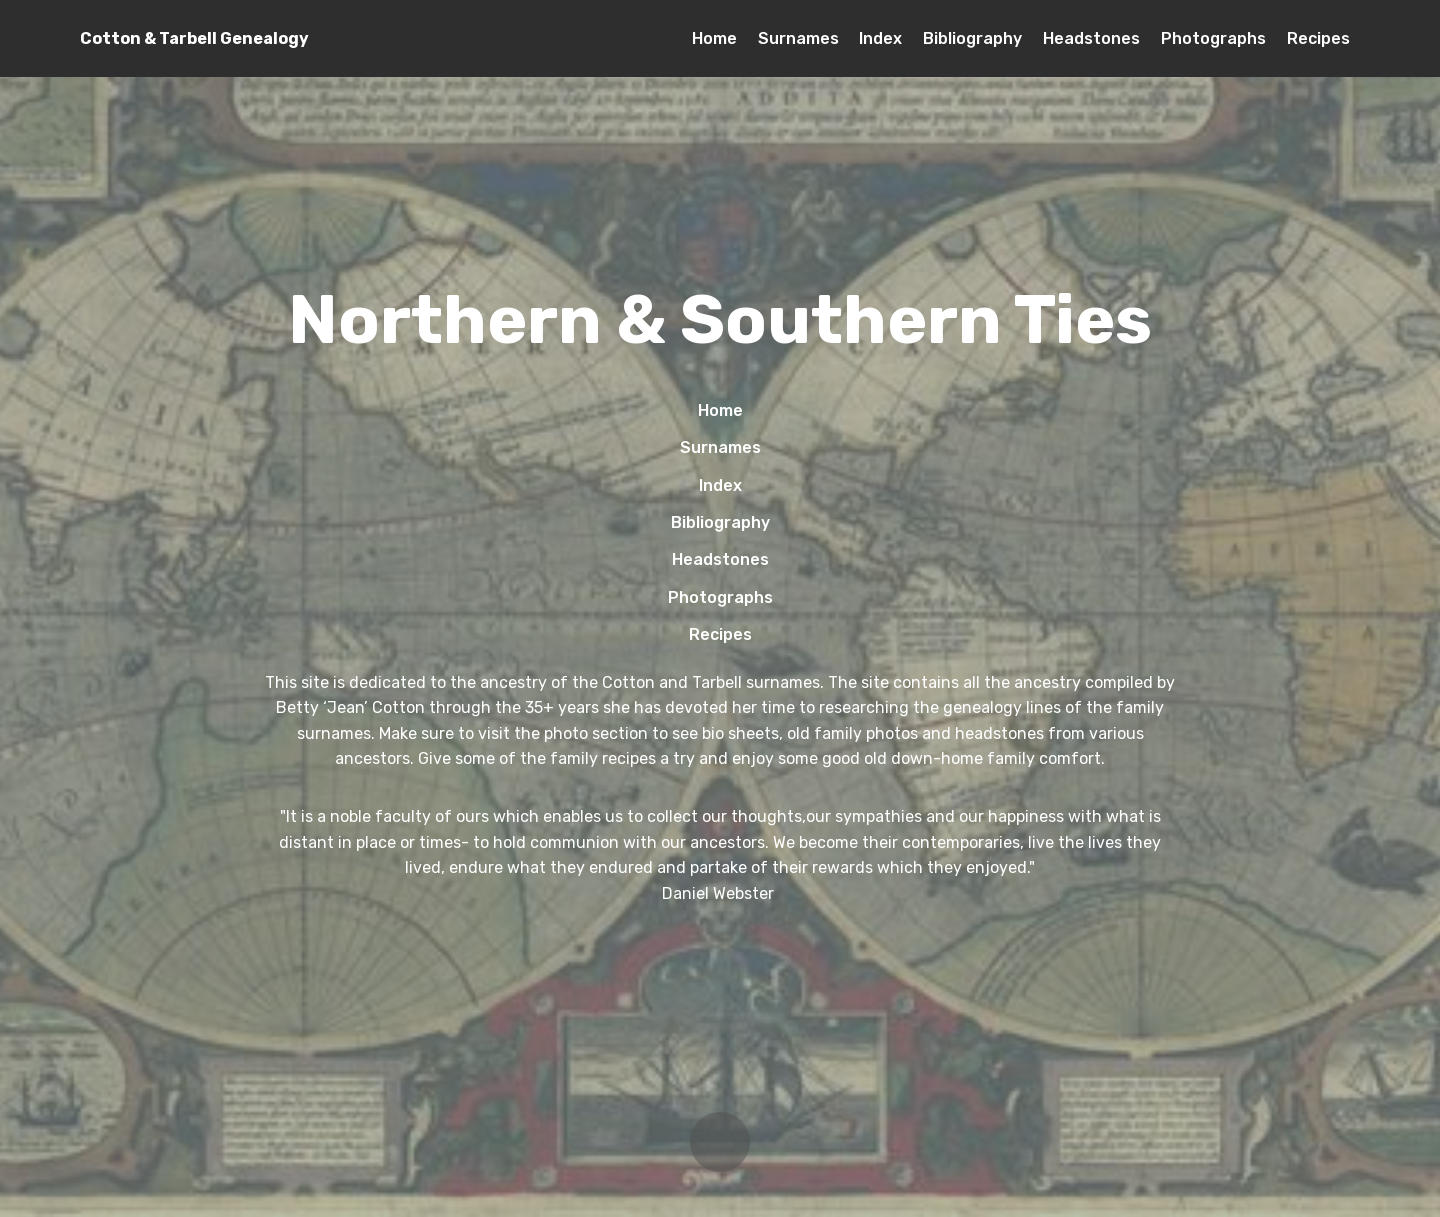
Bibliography (972, 38)
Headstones (1091, 38)
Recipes (1318, 38)
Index (880, 38)
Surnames (798, 38)
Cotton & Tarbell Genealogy (194, 38)
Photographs (1213, 38)
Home (714, 38)
